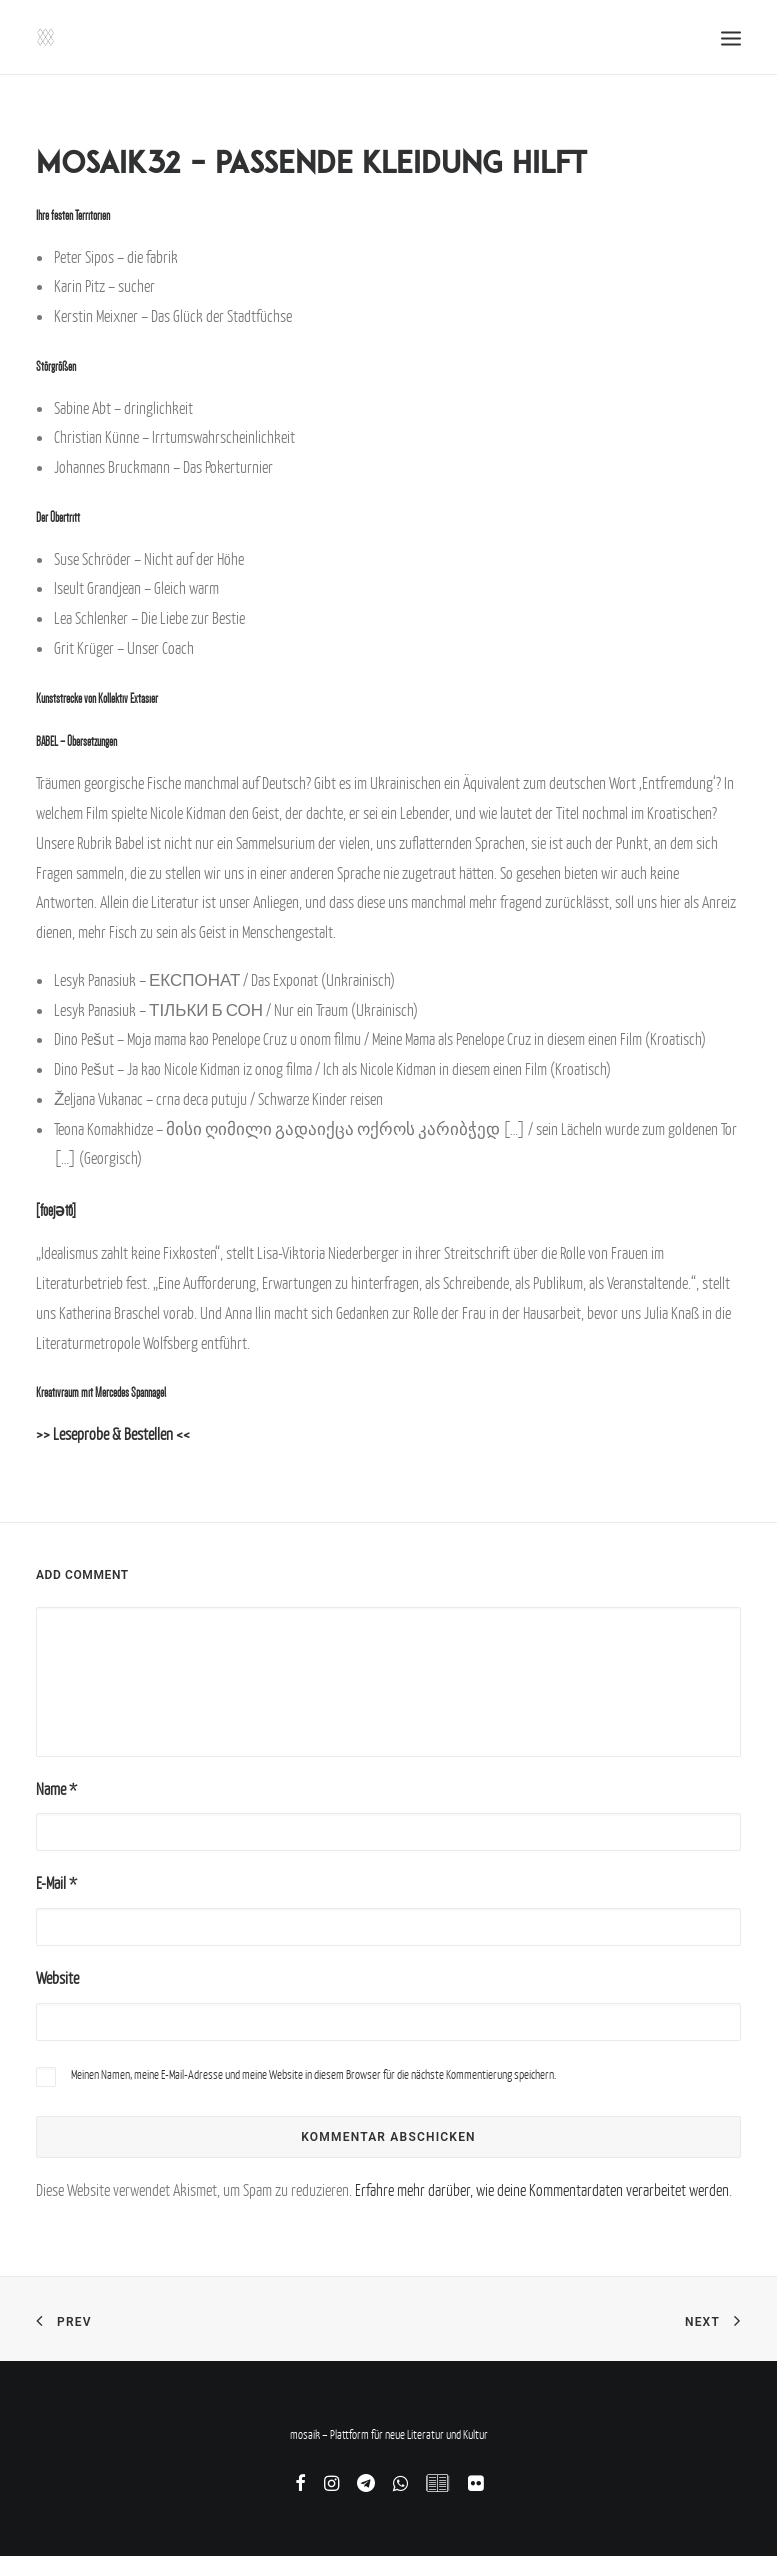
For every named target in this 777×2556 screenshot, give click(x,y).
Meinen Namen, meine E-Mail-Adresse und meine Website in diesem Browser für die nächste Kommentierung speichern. (313, 2074)
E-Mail (56, 1883)
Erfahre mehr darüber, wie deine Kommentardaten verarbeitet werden (542, 2190)
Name (56, 1789)
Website (57, 1978)
